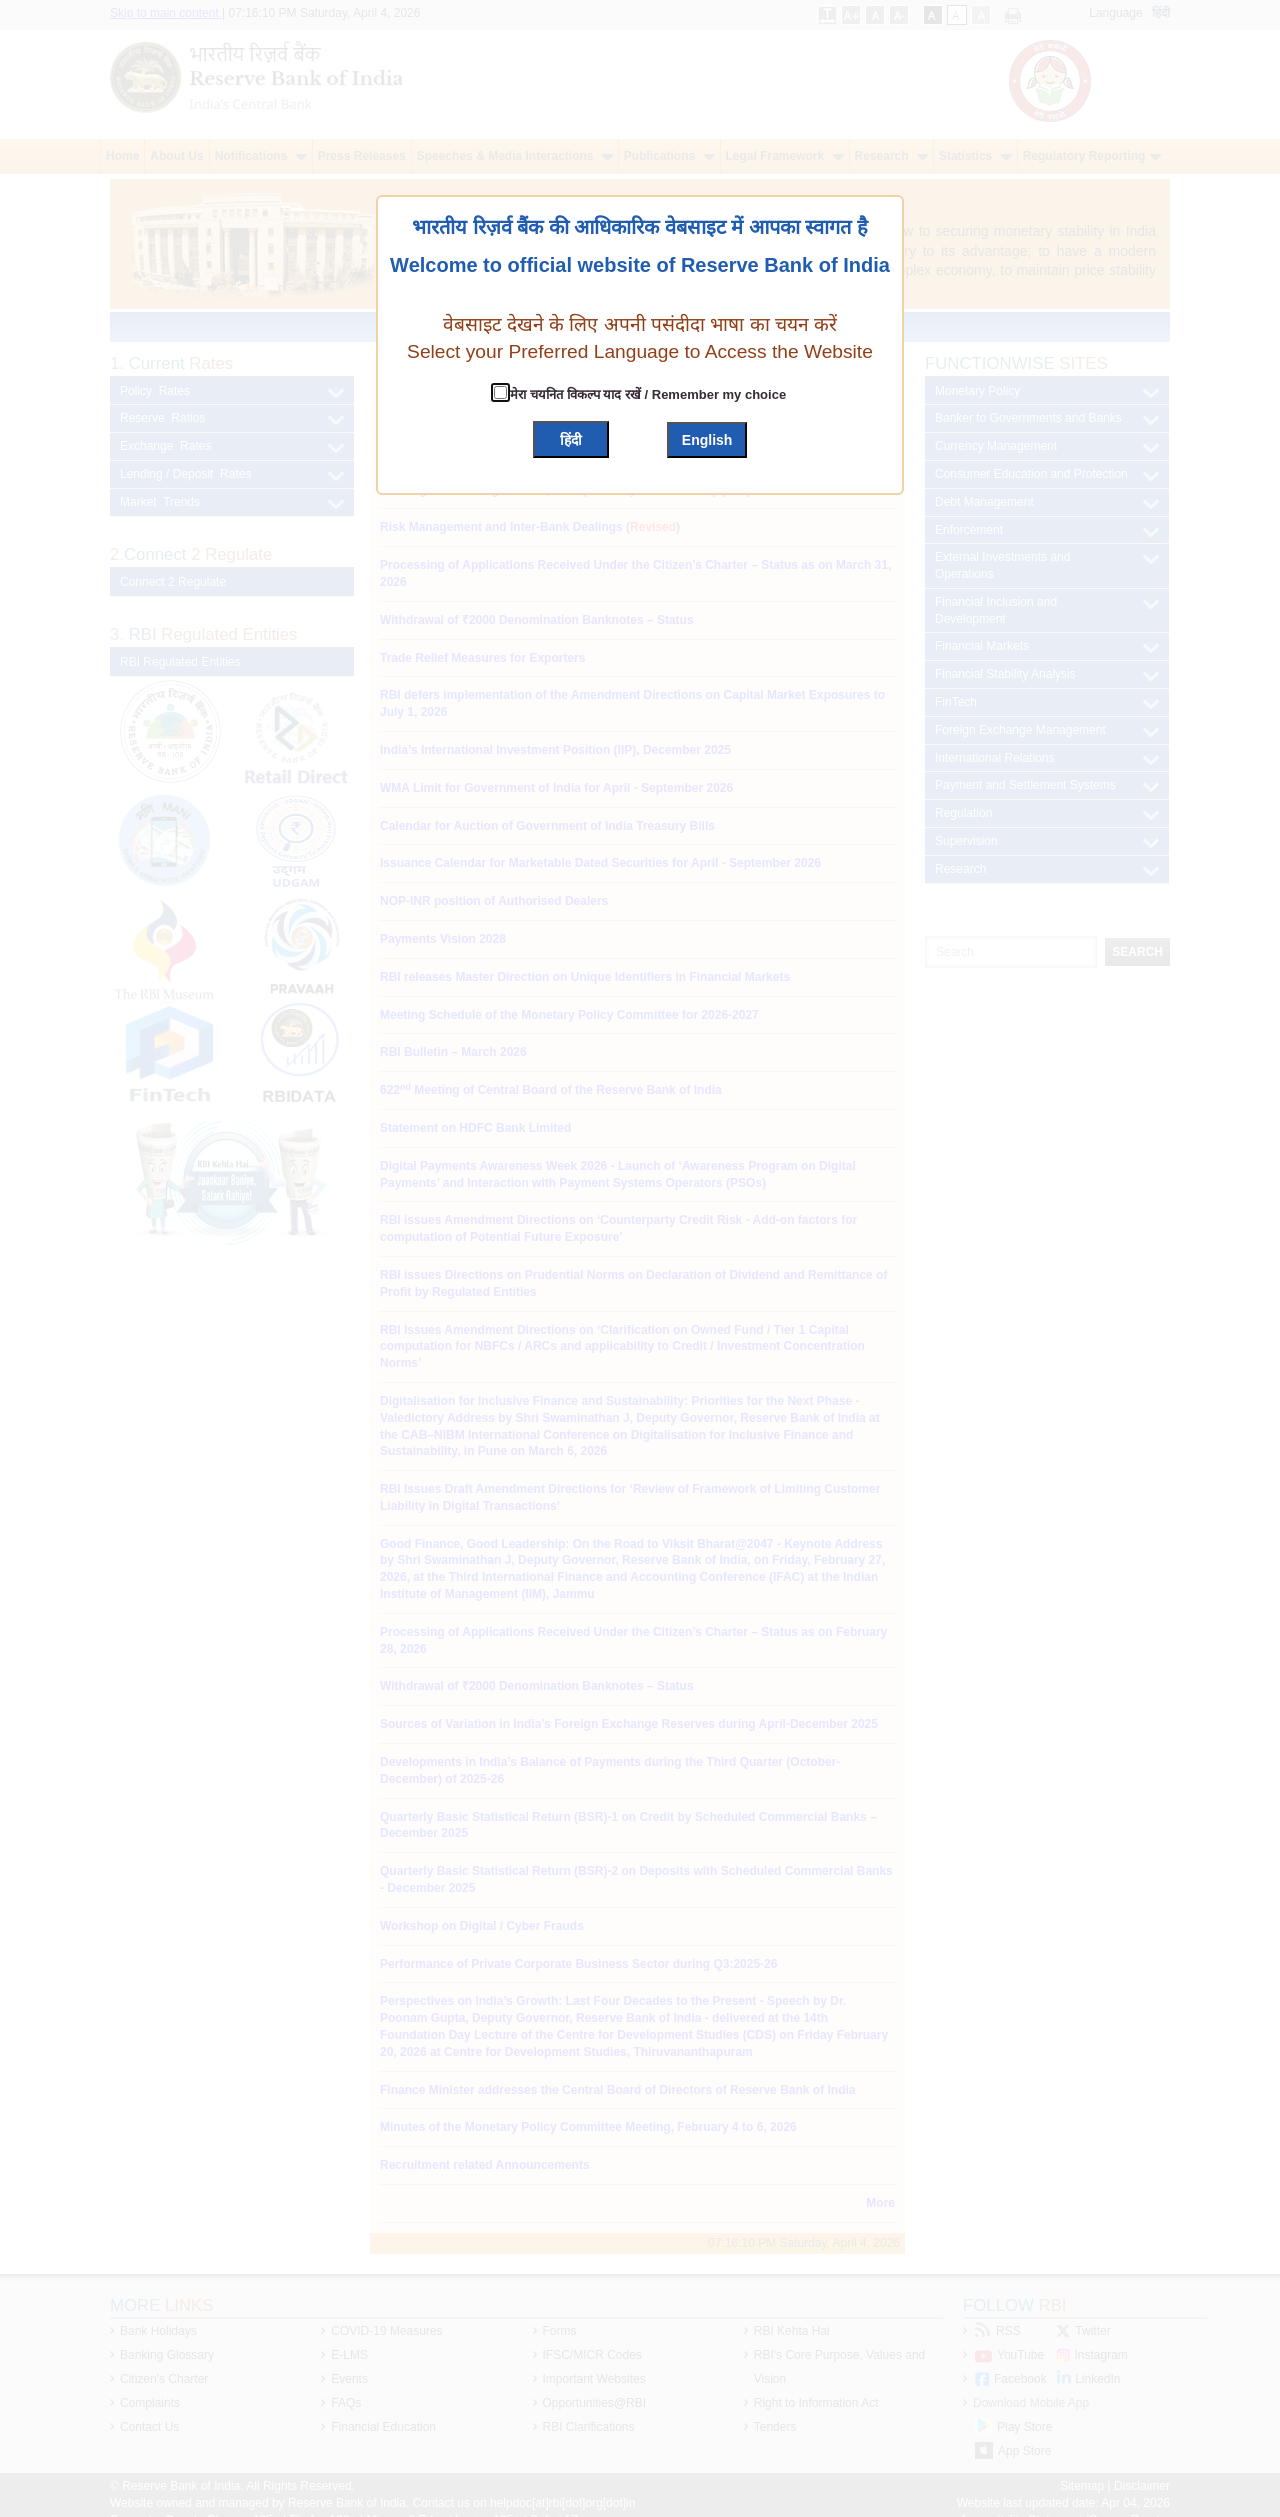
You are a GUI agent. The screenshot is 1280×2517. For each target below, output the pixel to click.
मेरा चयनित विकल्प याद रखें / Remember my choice (646, 394)
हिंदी (571, 440)
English (707, 440)
